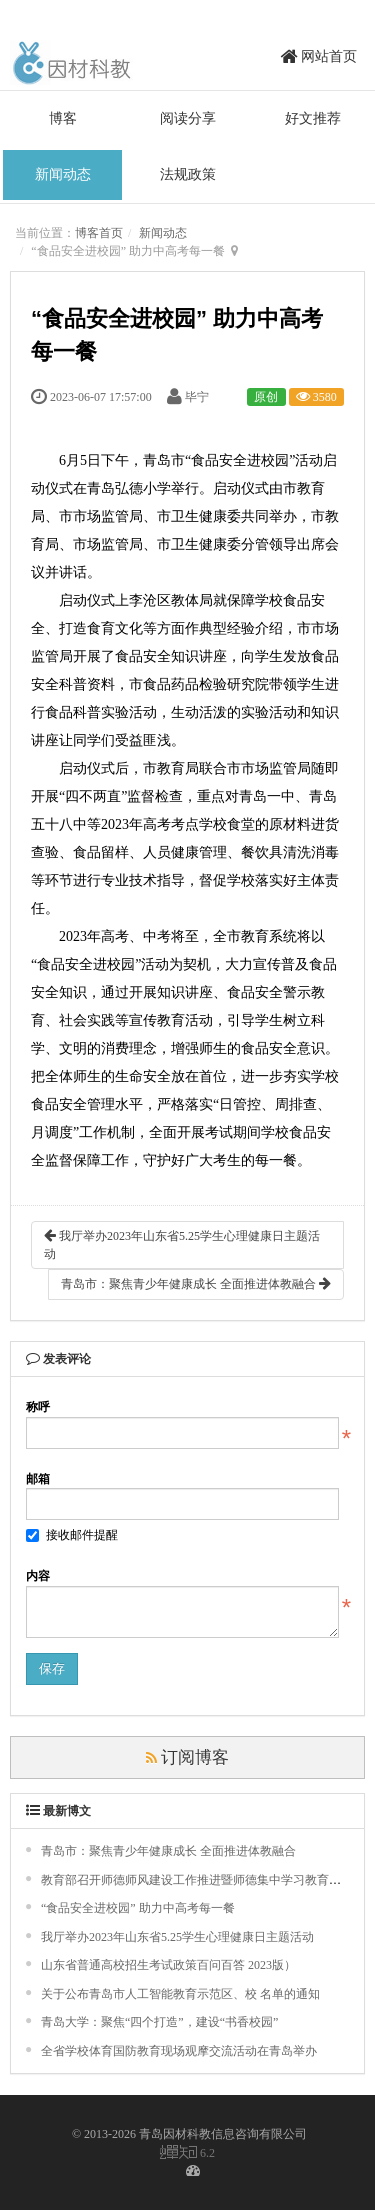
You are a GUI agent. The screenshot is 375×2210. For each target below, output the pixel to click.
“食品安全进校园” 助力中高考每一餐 (138, 1908)
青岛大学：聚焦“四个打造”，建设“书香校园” (159, 2022)
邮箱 (38, 1479)
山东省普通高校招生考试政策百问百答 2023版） (168, 1965)
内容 (38, 1576)
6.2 (187, 2153)
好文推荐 (313, 118)
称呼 (38, 1407)
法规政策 (188, 174)
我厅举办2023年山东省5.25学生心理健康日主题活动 (182, 1244)
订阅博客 (188, 1757)
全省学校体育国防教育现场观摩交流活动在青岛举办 (179, 2051)
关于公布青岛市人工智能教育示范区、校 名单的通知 (180, 1994)
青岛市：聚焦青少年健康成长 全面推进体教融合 (196, 1283)
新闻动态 (63, 174)
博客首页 (99, 233)
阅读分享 (188, 118)
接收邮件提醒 (72, 1535)
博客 (63, 118)
